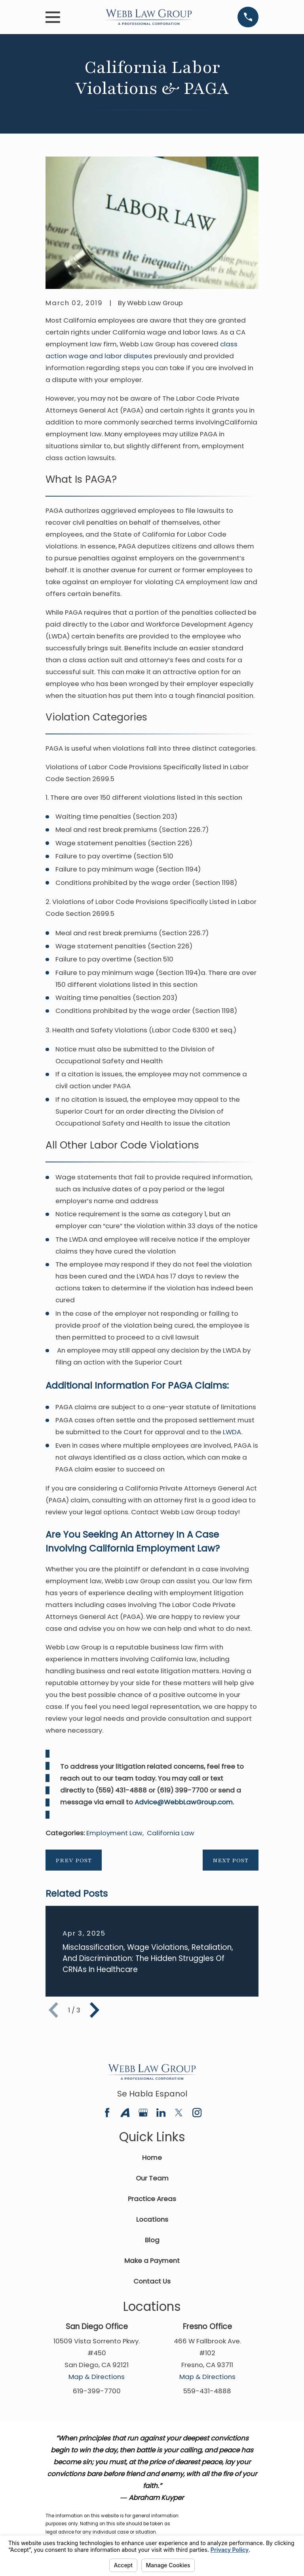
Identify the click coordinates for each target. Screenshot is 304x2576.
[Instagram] (196, 2112)
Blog (152, 2240)
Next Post (231, 1860)
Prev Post (73, 1860)
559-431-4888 (207, 2391)
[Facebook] (107, 2112)
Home (152, 2157)
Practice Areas (152, 2198)
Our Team (152, 2178)
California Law (170, 1833)
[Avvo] (124, 2112)
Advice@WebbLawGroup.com (184, 1802)
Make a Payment (152, 2260)
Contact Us (152, 2281)
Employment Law (114, 1833)
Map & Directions (96, 2376)
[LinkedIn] (160, 2112)
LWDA (232, 1432)
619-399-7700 (97, 2391)
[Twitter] (178, 2112)
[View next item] (95, 2010)
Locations (152, 2219)
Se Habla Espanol (152, 2093)
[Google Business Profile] (143, 2112)
